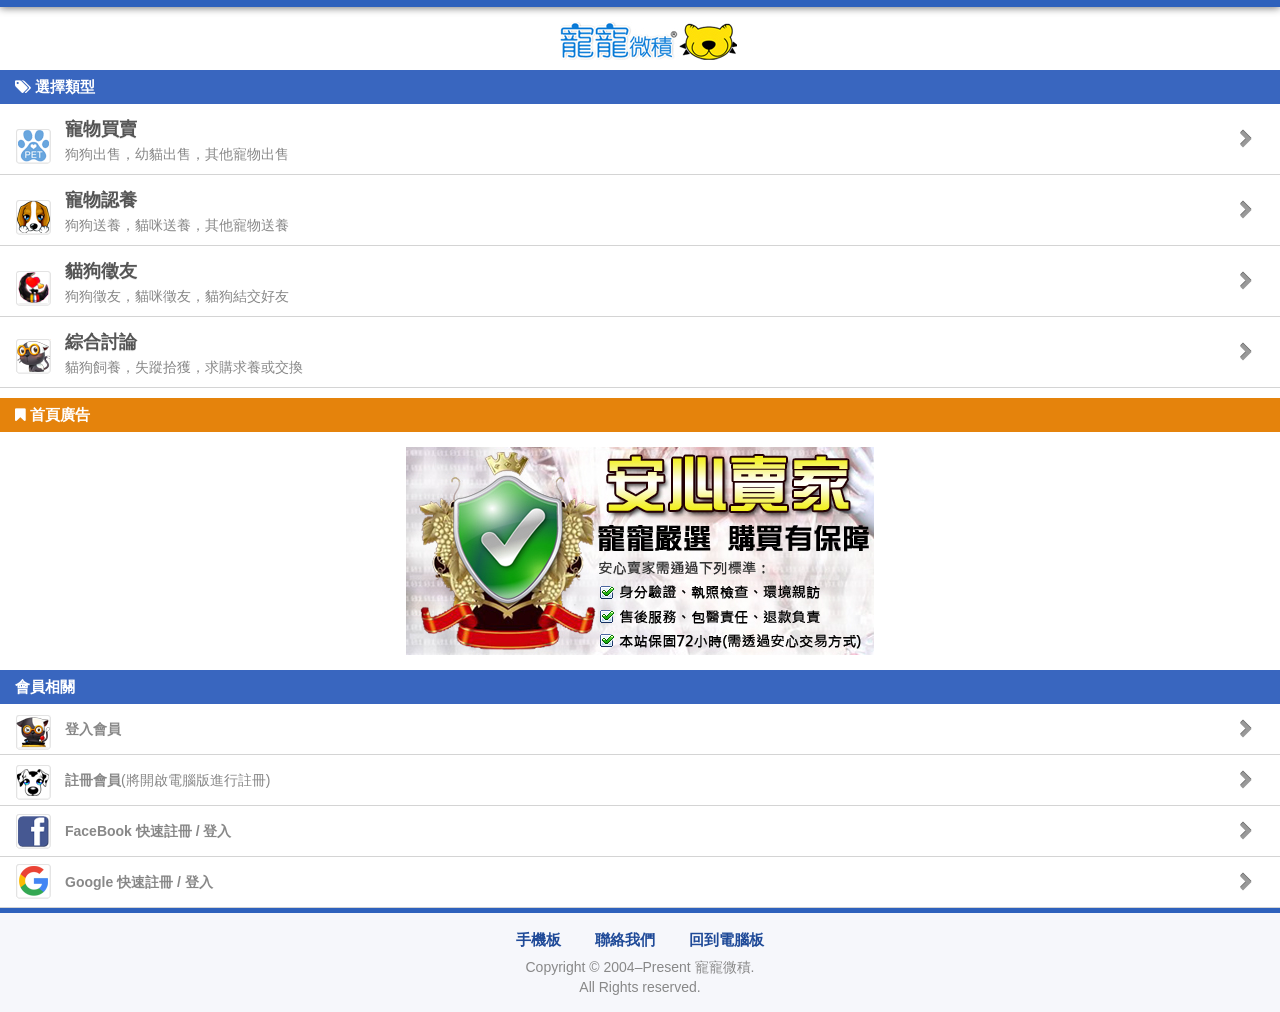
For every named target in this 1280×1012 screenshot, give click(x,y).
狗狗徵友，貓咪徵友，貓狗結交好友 (177, 282)
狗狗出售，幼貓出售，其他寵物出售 (177, 140)
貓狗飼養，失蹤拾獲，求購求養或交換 (184, 353)
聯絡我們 (625, 940)
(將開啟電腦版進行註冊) (167, 780)
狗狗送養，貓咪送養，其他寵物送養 (177, 211)
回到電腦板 (726, 940)
